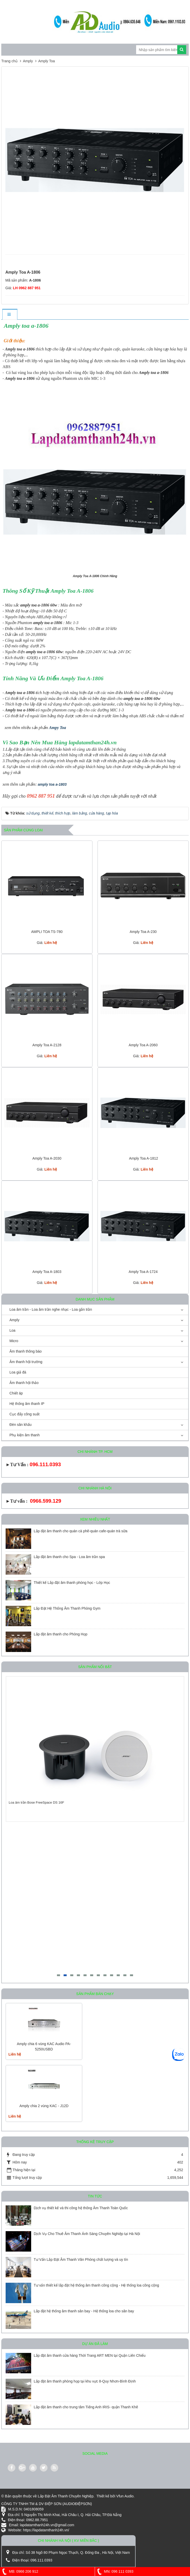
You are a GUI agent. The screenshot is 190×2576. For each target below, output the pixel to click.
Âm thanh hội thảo (24, 1383)
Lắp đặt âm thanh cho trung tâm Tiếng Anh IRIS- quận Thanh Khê (86, 2407)
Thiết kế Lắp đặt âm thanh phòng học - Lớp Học (72, 1583)
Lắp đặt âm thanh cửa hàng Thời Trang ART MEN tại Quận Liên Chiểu (90, 2355)
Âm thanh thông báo (25, 1351)
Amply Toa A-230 (143, 932)
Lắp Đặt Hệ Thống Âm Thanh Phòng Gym (67, 1608)
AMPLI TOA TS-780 (47, 932)
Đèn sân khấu (20, 1425)
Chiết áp (16, 1393)
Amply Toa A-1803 (46, 1272)
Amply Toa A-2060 (143, 1045)
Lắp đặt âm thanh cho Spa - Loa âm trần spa (69, 1557)
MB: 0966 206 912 (19, 2571)
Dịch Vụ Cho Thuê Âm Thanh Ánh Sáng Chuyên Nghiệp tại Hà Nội (87, 2234)
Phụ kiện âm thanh (24, 1435)
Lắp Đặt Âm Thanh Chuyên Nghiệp (65, 2496)
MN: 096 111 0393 (114, 2571)
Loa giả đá (17, 1372)
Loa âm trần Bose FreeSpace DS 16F (36, 1802)
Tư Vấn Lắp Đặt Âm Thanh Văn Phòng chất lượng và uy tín (81, 2259)
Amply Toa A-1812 (143, 1158)
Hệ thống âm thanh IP (26, 1404)
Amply (14, 1320)
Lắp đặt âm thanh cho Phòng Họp (60, 1634)
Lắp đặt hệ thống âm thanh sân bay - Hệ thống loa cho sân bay (84, 2311)
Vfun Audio (125, 2496)
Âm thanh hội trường (25, 1362)
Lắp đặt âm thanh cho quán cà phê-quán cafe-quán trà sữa (80, 1531)
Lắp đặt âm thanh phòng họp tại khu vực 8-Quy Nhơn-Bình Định (85, 2381)
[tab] (10, 315)
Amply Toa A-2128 (46, 1045)
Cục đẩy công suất (24, 1414)
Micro (13, 1341)
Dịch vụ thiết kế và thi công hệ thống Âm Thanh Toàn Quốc (81, 2208)
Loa (12, 1330)
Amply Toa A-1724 (143, 1272)
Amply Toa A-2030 (46, 1158)
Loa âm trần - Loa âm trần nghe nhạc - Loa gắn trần (50, 1309)
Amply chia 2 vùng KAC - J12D (43, 2106)
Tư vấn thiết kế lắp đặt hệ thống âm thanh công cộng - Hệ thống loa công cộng (97, 2285)
